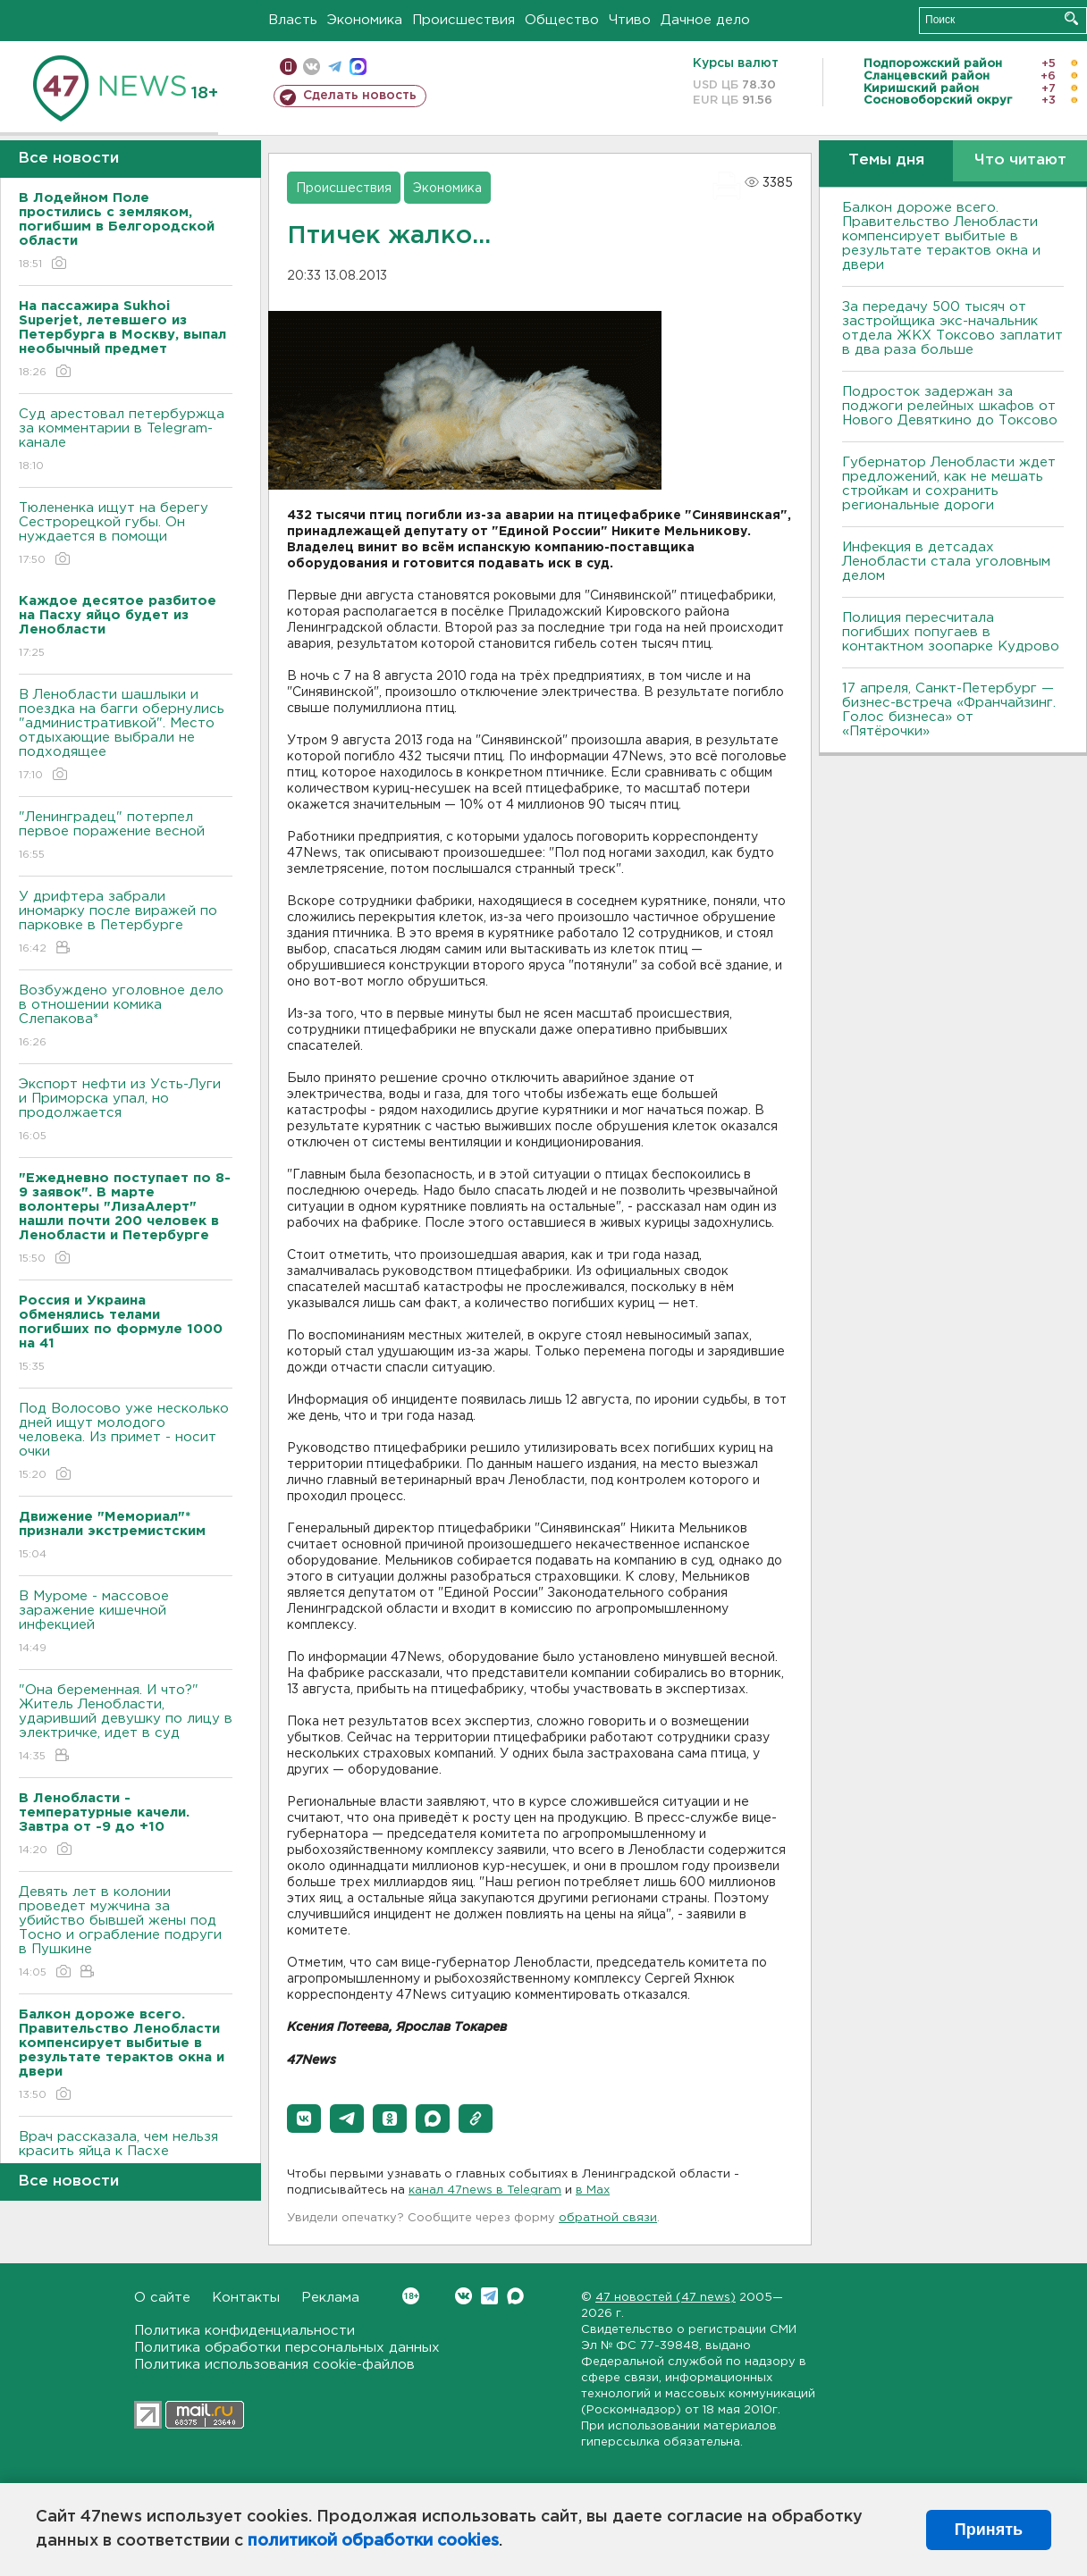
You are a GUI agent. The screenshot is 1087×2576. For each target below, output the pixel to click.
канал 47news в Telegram (485, 2190)
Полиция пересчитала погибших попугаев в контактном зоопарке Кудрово (950, 632)
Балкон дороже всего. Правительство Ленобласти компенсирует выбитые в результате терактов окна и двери (941, 236)
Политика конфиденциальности (244, 2331)
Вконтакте (410, 2295)
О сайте (162, 2297)
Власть (292, 20)
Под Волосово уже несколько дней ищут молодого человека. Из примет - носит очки (125, 1442)
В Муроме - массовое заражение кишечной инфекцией (125, 1623)
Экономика (364, 20)
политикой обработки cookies (373, 2541)
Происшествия (463, 20)
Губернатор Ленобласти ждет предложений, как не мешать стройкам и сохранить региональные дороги (949, 484)
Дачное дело (705, 20)
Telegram (489, 2295)
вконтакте (311, 66)
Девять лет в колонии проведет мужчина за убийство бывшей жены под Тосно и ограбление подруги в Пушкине (125, 1933)
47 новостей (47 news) (665, 2298)
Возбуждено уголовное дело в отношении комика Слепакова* (125, 1017)
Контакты (246, 2297)
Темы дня (886, 160)
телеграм (334, 66)
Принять (989, 2529)
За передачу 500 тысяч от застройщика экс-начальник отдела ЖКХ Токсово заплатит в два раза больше (952, 328)
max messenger (358, 66)
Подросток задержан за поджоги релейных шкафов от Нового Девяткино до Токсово (950, 406)
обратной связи (608, 2218)
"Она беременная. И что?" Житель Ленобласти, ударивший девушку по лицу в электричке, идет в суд (125, 1724)
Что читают (1020, 160)
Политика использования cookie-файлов (274, 2364)
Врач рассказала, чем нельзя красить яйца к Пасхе (125, 2156)
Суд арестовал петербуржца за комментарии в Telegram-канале (125, 441)
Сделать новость (360, 95)
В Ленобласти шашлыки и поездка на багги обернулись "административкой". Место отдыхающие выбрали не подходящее (125, 736)
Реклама (330, 2297)
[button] (304, 2118)
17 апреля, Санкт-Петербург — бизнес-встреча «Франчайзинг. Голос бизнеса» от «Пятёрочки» (949, 710)
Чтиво (630, 20)
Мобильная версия (288, 66)
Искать (1071, 18)
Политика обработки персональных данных (287, 2348)
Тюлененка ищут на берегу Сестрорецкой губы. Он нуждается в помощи (125, 534)
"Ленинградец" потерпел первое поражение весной (125, 836)
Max (515, 2295)
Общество (562, 20)
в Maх (593, 2190)
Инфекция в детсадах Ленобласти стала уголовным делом (946, 561)
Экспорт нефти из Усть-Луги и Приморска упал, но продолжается (125, 1111)
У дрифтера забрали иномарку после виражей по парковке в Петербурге (125, 923)
